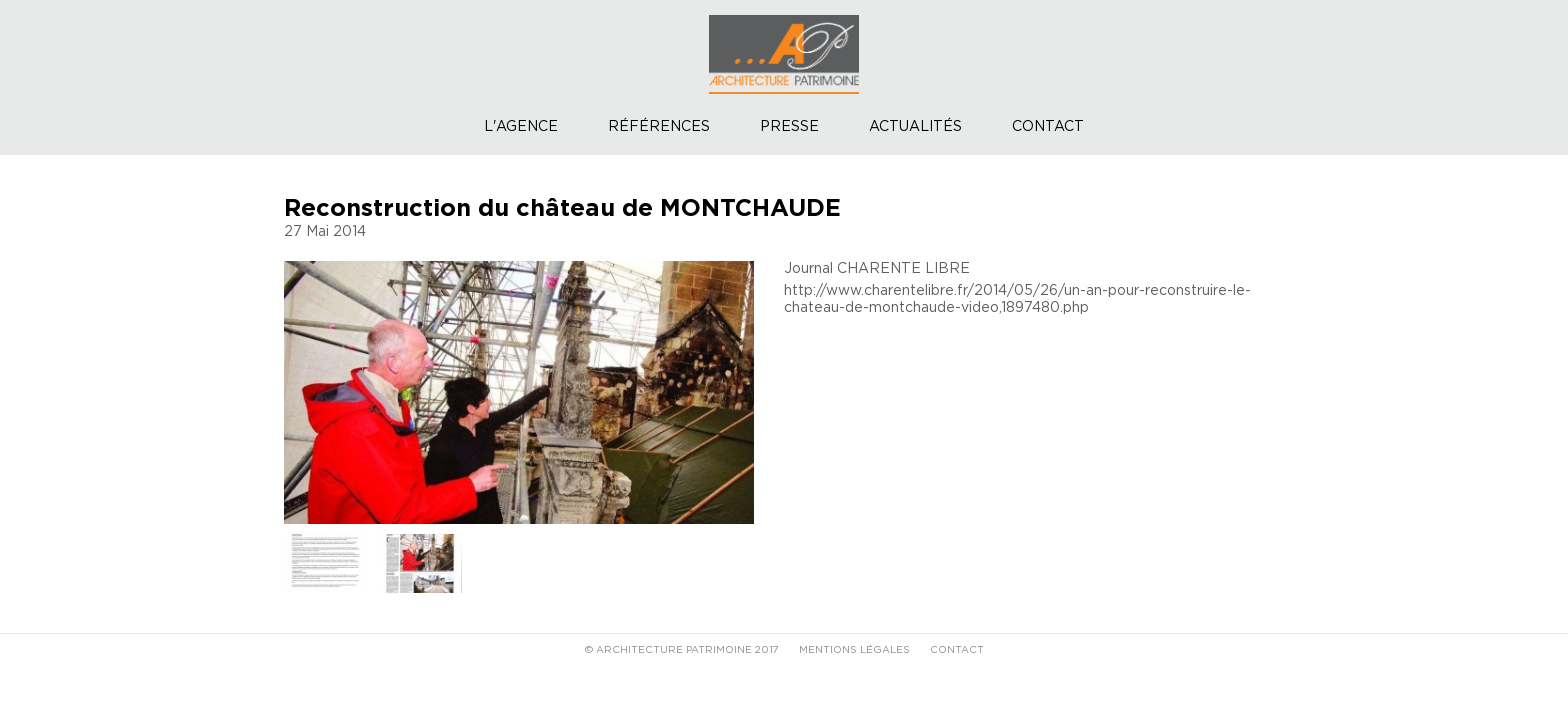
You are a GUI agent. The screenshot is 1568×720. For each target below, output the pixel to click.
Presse (789, 127)
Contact (1048, 127)
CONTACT (957, 650)
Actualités (915, 127)
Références (659, 127)
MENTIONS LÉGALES (854, 650)
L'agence (521, 127)
